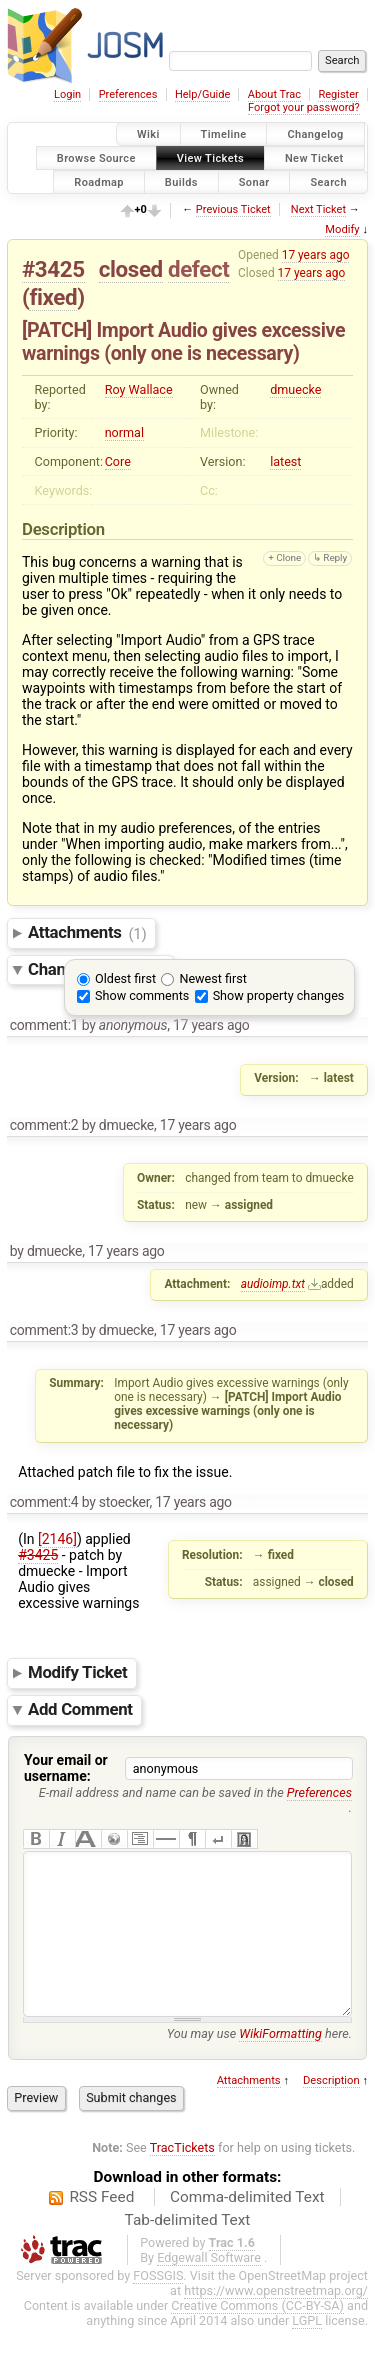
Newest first (212, 978)
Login (67, 94)
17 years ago (316, 255)
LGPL (307, 2350)
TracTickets (182, 2177)
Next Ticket (318, 209)
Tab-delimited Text (188, 2250)
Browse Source (96, 157)
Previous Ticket (233, 209)
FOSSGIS (158, 2305)
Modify (342, 229)
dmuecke (295, 389)
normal (124, 432)
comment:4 (44, 1502)
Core (118, 461)
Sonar (254, 181)
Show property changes (279, 995)
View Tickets (210, 157)
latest (285, 461)
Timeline (224, 134)
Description (331, 2110)
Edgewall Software (209, 2287)
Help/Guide (202, 94)
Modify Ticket (77, 1673)
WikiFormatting (280, 2063)
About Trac (274, 94)
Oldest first (125, 978)
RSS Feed (101, 2227)
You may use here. (259, 2063)
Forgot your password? (304, 107)
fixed (53, 297)
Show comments (142, 995)
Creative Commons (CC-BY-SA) (257, 2335)
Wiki (148, 134)
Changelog (315, 134)
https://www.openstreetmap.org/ (276, 2320)
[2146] (57, 1539)
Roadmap (99, 181)
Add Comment (80, 1710)
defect (198, 269)
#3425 (53, 269)
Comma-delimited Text (247, 2227)
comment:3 (44, 1330)
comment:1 (44, 1025)
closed (131, 269)
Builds (181, 181)
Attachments (87, 933)
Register (338, 94)
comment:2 (44, 1125)
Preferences (128, 94)
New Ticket (314, 157)
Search (328, 181)
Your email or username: (66, 1768)
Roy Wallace (139, 389)
